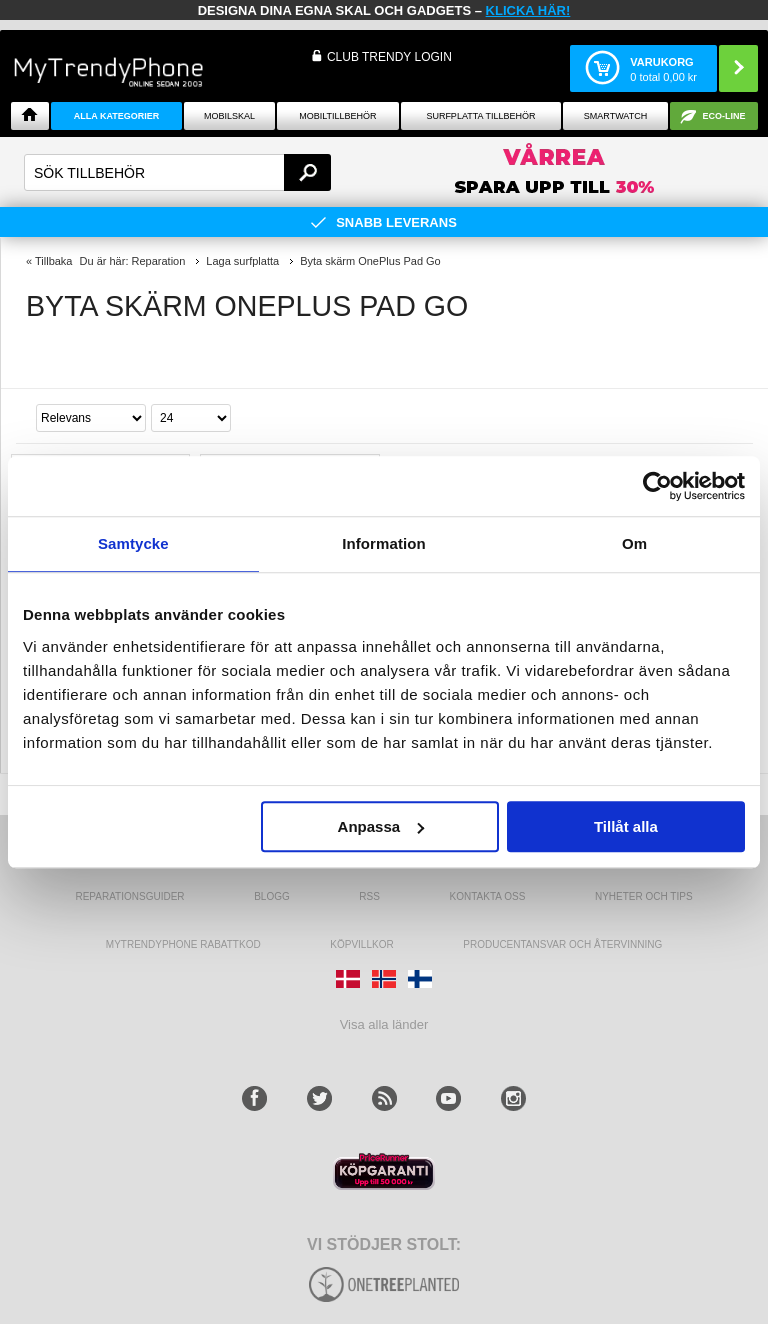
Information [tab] (384, 543)
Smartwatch (615, 116)
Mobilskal (229, 116)
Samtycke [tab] (133, 543)
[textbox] (177, 172)
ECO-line (724, 116)
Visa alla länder (384, 1024)
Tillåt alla (626, 826)
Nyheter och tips (644, 896)
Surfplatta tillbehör (480, 116)
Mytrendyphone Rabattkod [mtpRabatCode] (183, 944)
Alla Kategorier (117, 116)
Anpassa (381, 826)
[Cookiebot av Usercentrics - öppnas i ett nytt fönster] (657, 486)
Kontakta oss (488, 896)
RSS (369, 896)
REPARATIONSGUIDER (129, 896)
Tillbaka (54, 261)
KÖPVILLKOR (361, 944)
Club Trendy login (389, 57)
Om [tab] (634, 543)
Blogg (272, 896)
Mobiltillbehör (337, 116)
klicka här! (528, 10)
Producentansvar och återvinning (562, 944)
